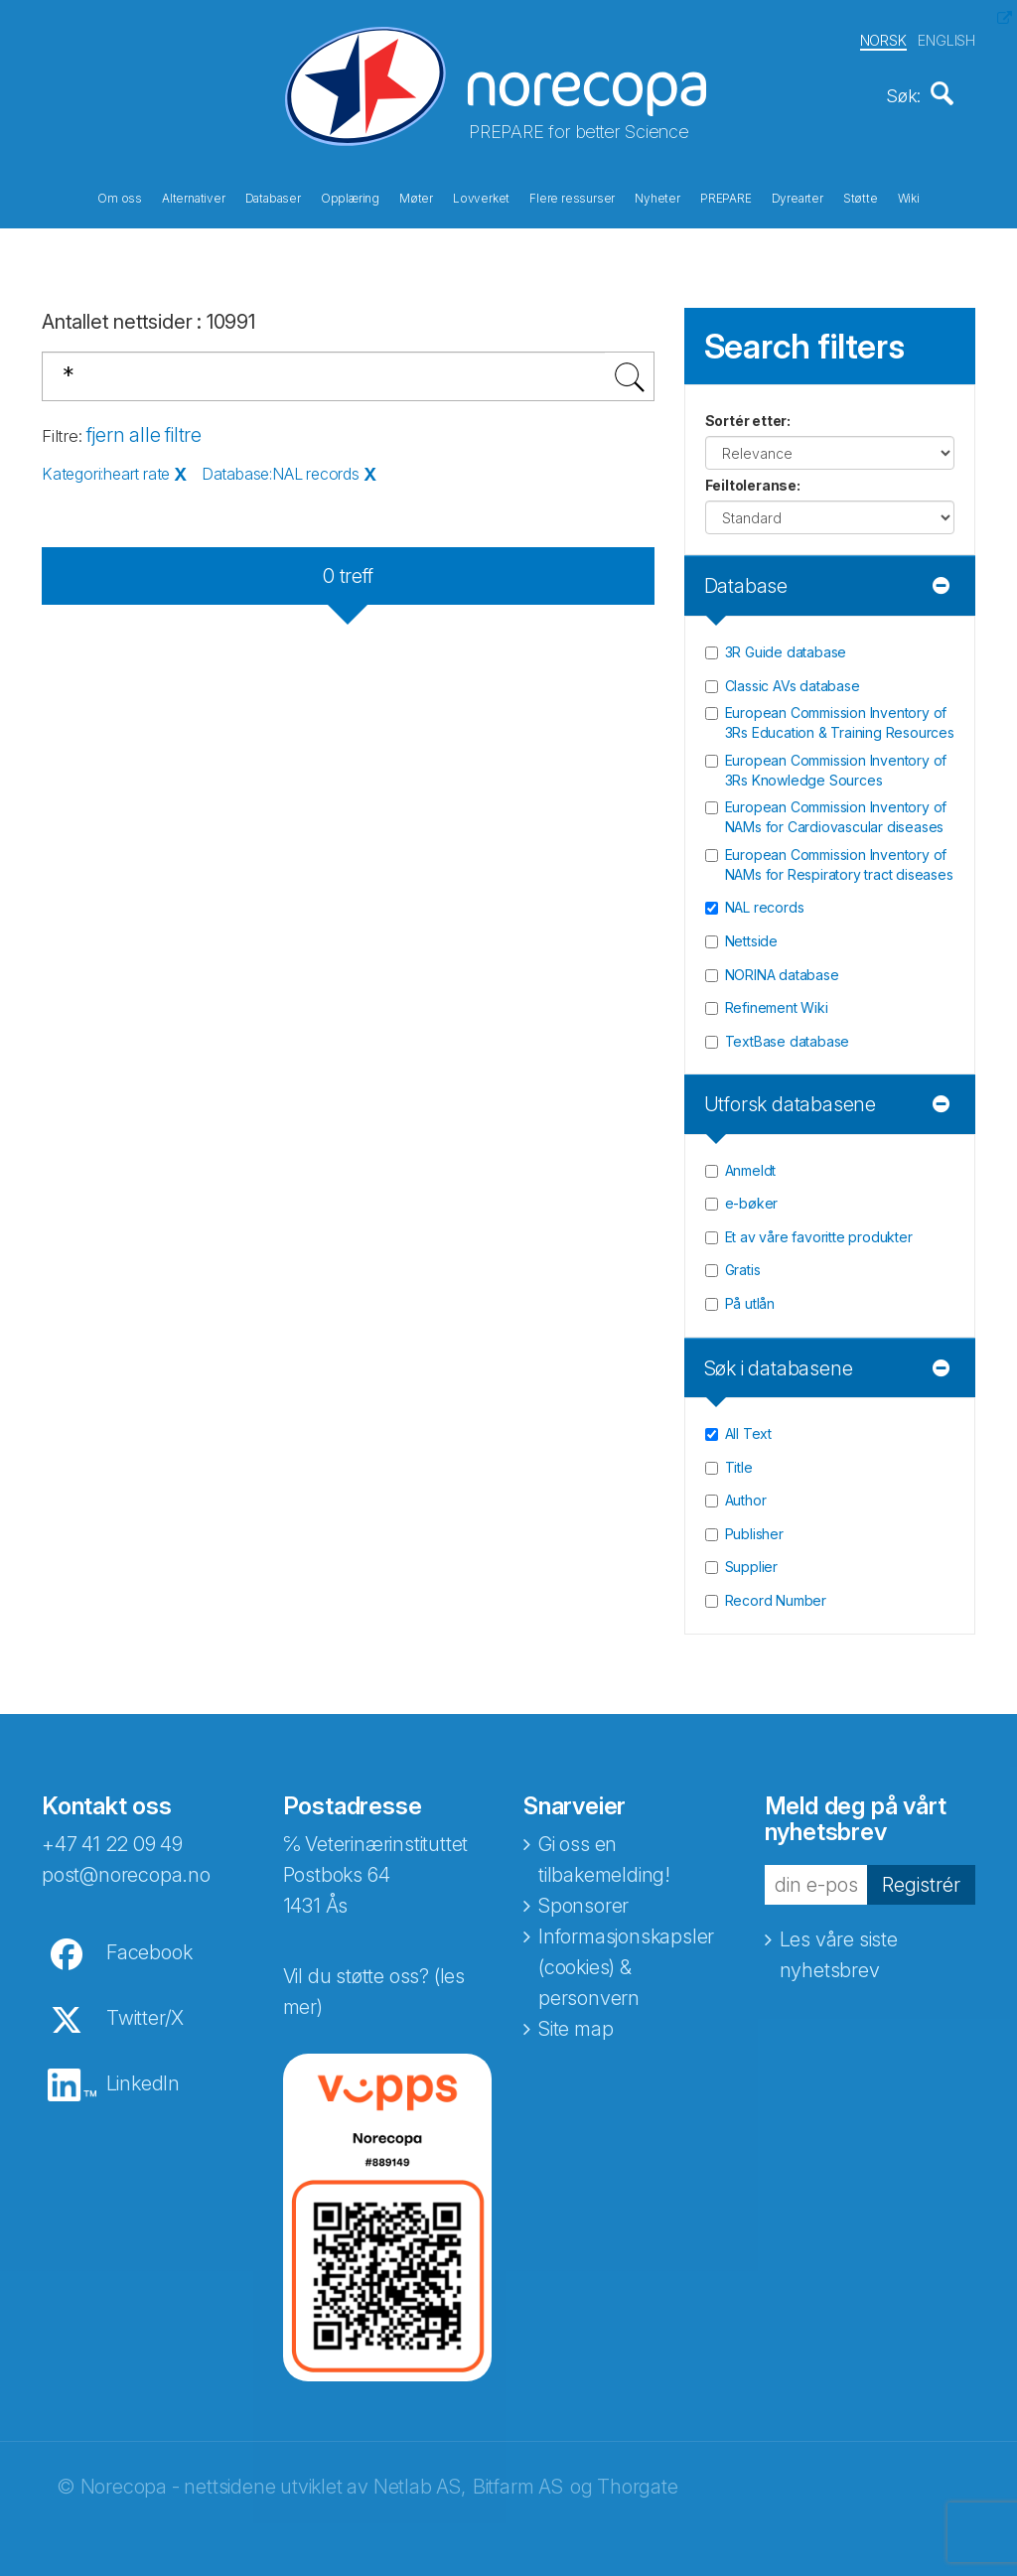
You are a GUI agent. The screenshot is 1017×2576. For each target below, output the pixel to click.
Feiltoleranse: (752, 479)
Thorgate (637, 2480)
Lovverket (481, 197)
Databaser (273, 197)
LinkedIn (143, 2076)
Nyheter (657, 197)
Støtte (860, 197)
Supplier (751, 1560)
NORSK (883, 38)
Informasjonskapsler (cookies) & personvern (626, 1960)
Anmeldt (751, 1163)
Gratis (743, 1263)
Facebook (149, 1945)
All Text (748, 1427)
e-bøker (752, 1197)
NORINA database (782, 967)
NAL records (764, 901)
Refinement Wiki (776, 1000)
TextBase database (787, 1034)
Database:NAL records (281, 468)
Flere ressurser (572, 197)
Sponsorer (583, 1899)
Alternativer (193, 197)
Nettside (751, 934)
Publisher (754, 1526)
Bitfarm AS (518, 2480)
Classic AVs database (792, 678)
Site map (575, 2022)
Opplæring (350, 197)
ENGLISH (946, 38)
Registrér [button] (921, 1878)
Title (739, 1460)
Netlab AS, (419, 2480)
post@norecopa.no (126, 1868)
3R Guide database (786, 645)
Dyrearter (797, 197)
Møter (416, 197)
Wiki (909, 197)
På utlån (750, 1296)
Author (746, 1494)
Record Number (775, 1593)
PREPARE (726, 197)
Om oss (119, 197)
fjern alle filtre (144, 428)
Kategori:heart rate (106, 468)
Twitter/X (145, 2011)
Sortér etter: (748, 414)
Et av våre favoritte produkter (819, 1229)
